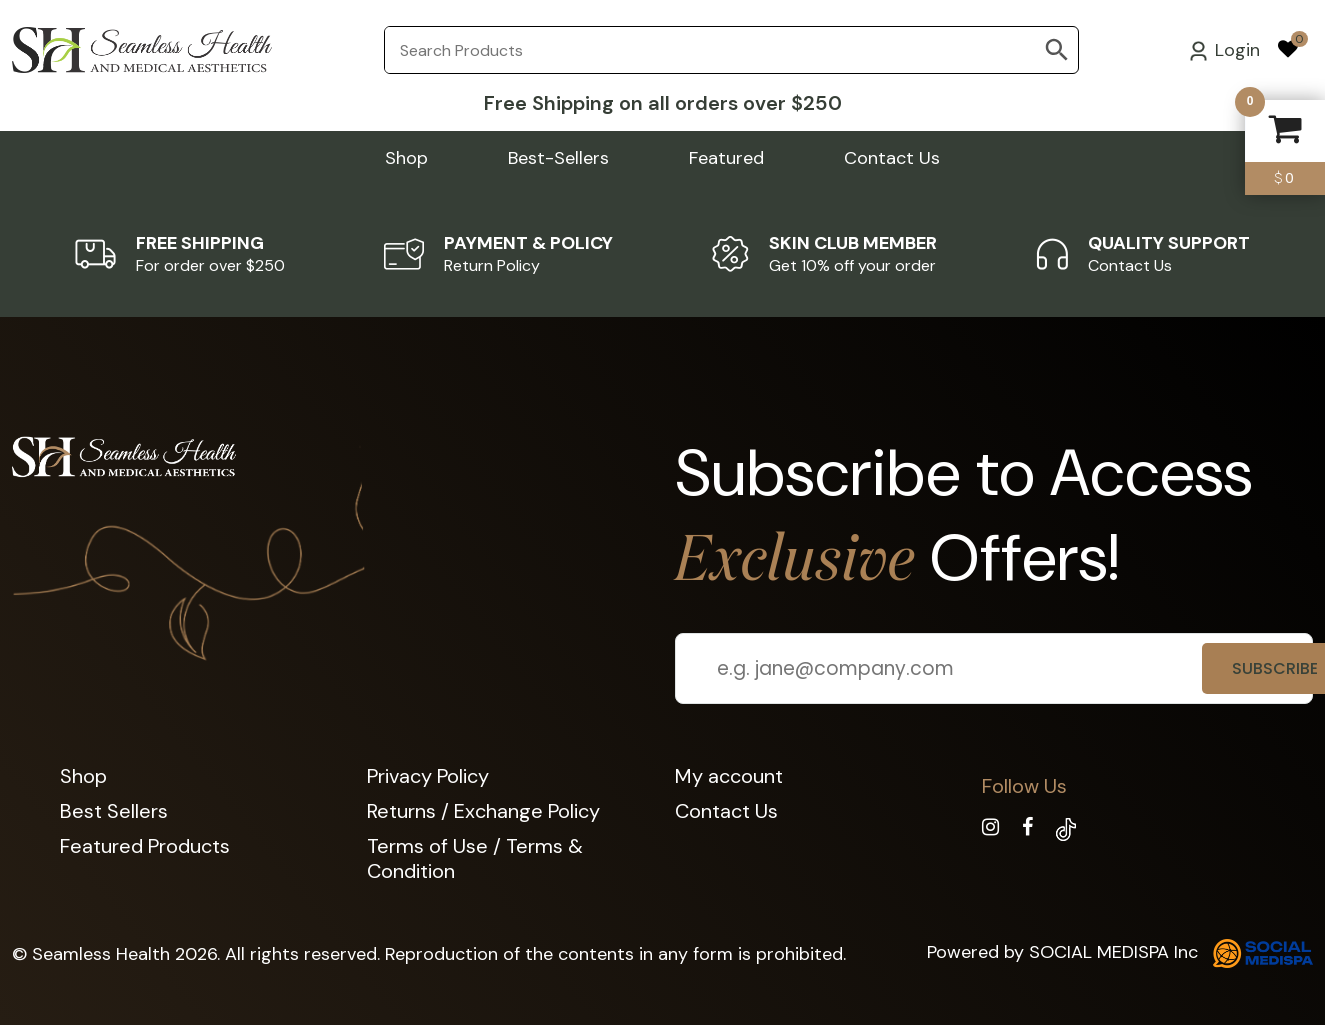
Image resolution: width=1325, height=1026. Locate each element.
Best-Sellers (558, 158)
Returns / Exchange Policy (483, 811)
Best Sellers (114, 811)
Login (1225, 50)
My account (729, 776)
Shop (406, 158)
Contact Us (892, 158)
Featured (726, 158)
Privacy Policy (428, 776)
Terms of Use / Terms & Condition (475, 858)
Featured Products (145, 846)
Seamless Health (101, 954)
